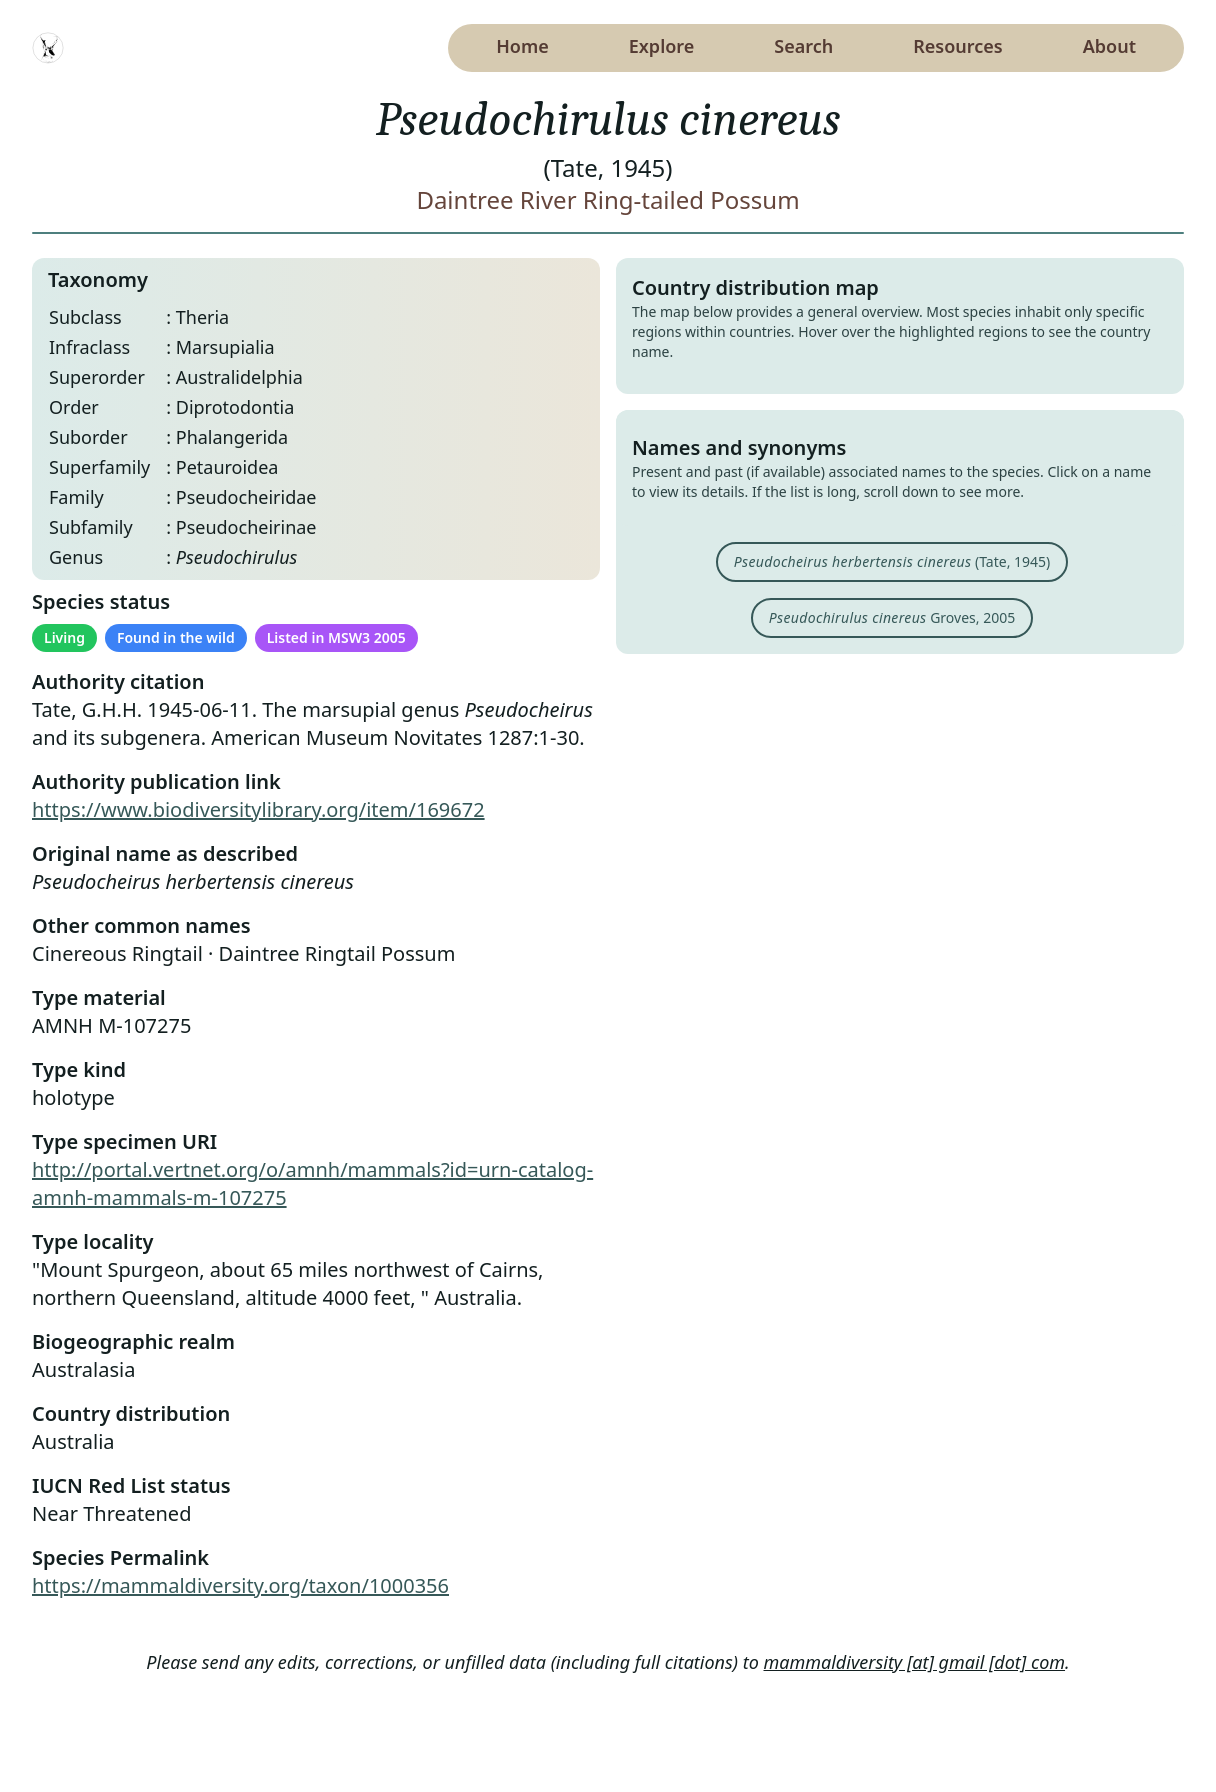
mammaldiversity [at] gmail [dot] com (915, 1662)
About (1109, 46)
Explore (662, 46)
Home (522, 46)
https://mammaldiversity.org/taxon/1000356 (240, 1585)
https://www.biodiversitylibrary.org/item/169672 (258, 809)
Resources (957, 46)
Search (803, 46)
